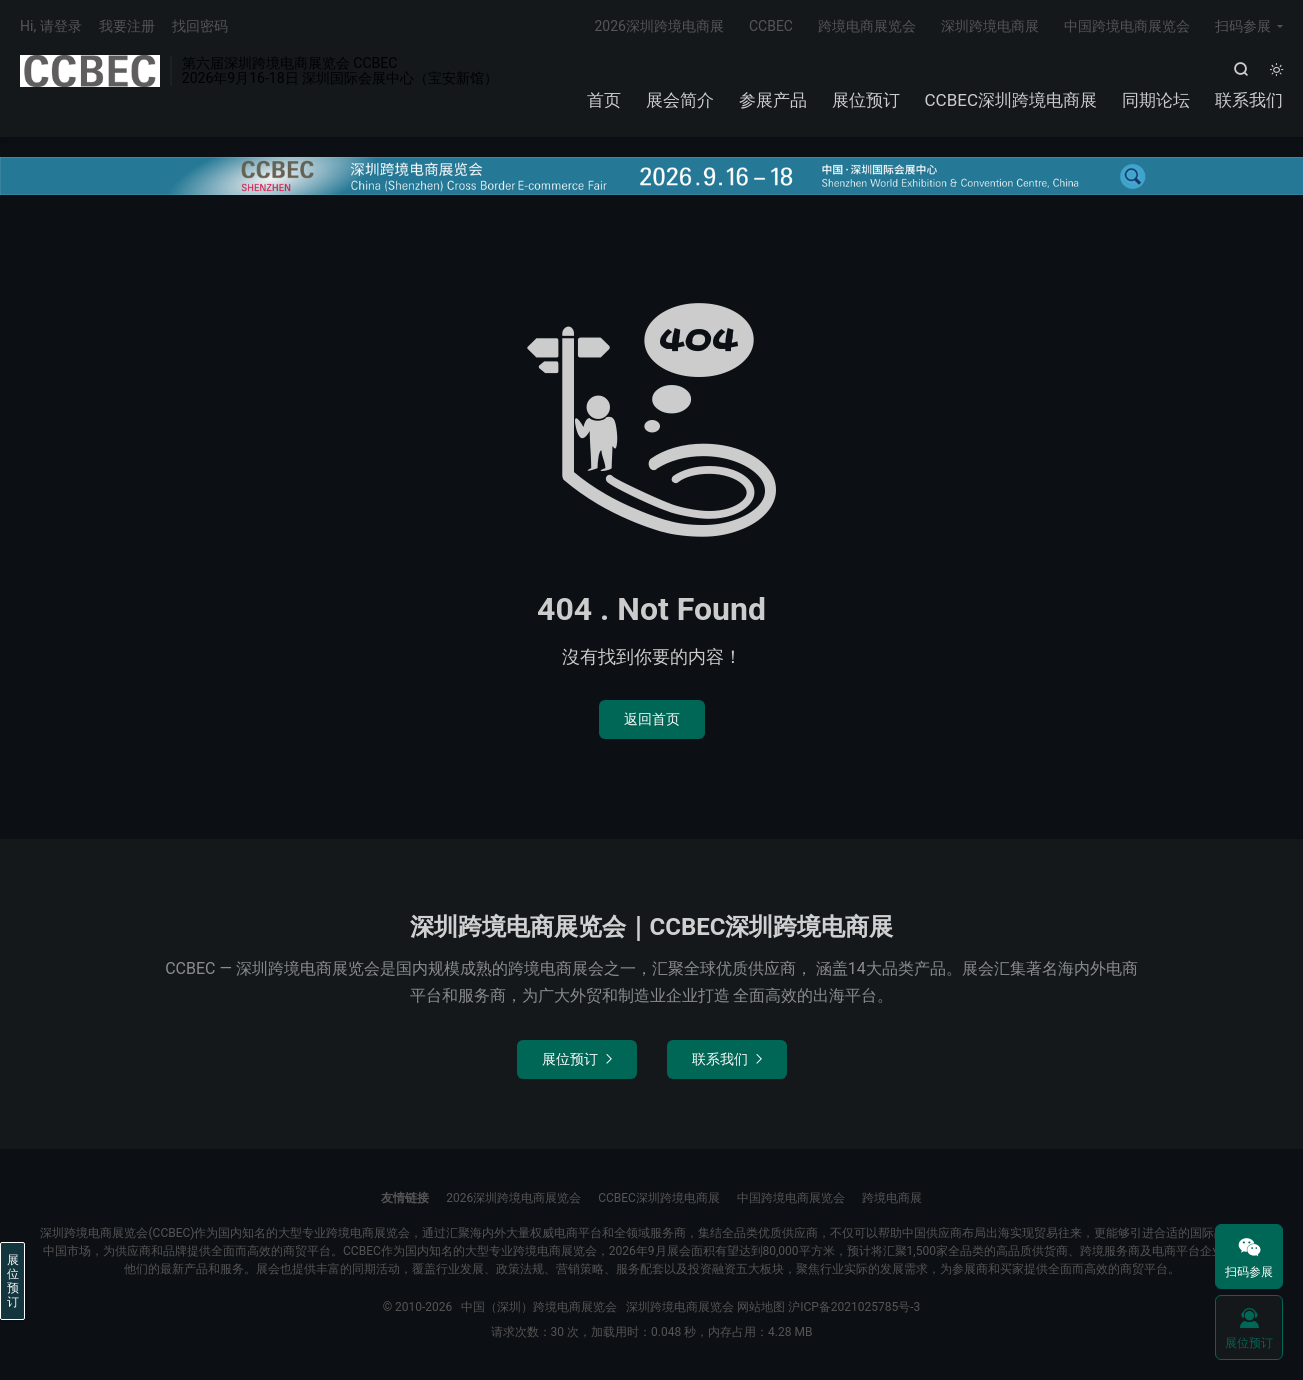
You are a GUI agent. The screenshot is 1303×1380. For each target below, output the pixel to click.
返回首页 (652, 719)
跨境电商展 (892, 1198)
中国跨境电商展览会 (1127, 26)
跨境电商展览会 (867, 26)
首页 (604, 100)
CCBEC (771, 26)
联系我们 (1249, 100)
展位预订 (866, 100)
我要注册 (127, 26)
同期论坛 (1156, 100)
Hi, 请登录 (51, 26)
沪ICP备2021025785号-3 (854, 1307)
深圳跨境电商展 (990, 26)
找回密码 (200, 26)
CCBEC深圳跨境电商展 (1011, 100)
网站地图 (761, 1307)
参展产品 (773, 100)
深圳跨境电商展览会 (680, 1307)
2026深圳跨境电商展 (658, 26)
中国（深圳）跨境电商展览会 (90, 71)
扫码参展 (1243, 26)
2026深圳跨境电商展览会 (513, 1198)
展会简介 (680, 100)
